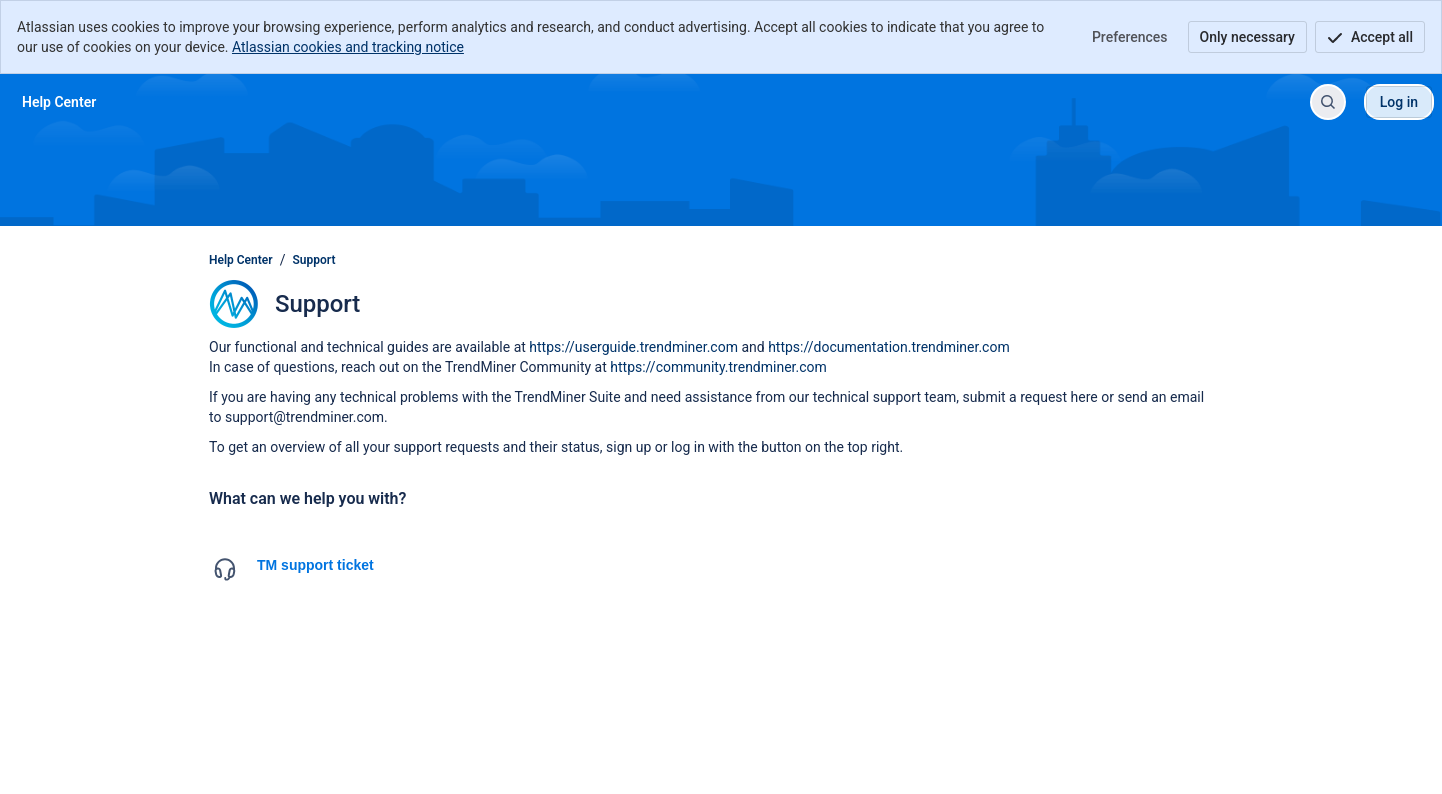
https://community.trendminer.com (718, 367)
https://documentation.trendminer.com (889, 347)
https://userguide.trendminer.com (633, 347)
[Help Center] (59, 102)
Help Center (241, 260)
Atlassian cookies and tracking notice (348, 47)
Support (314, 260)
